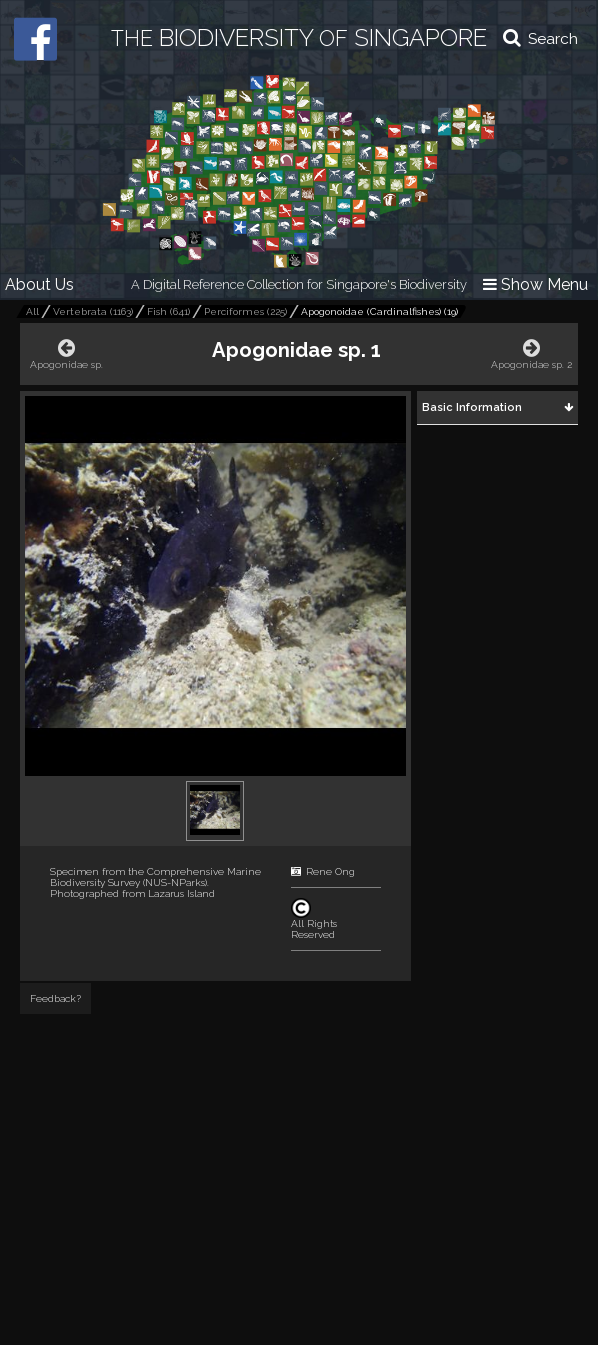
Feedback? (55, 998)
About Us (39, 284)
